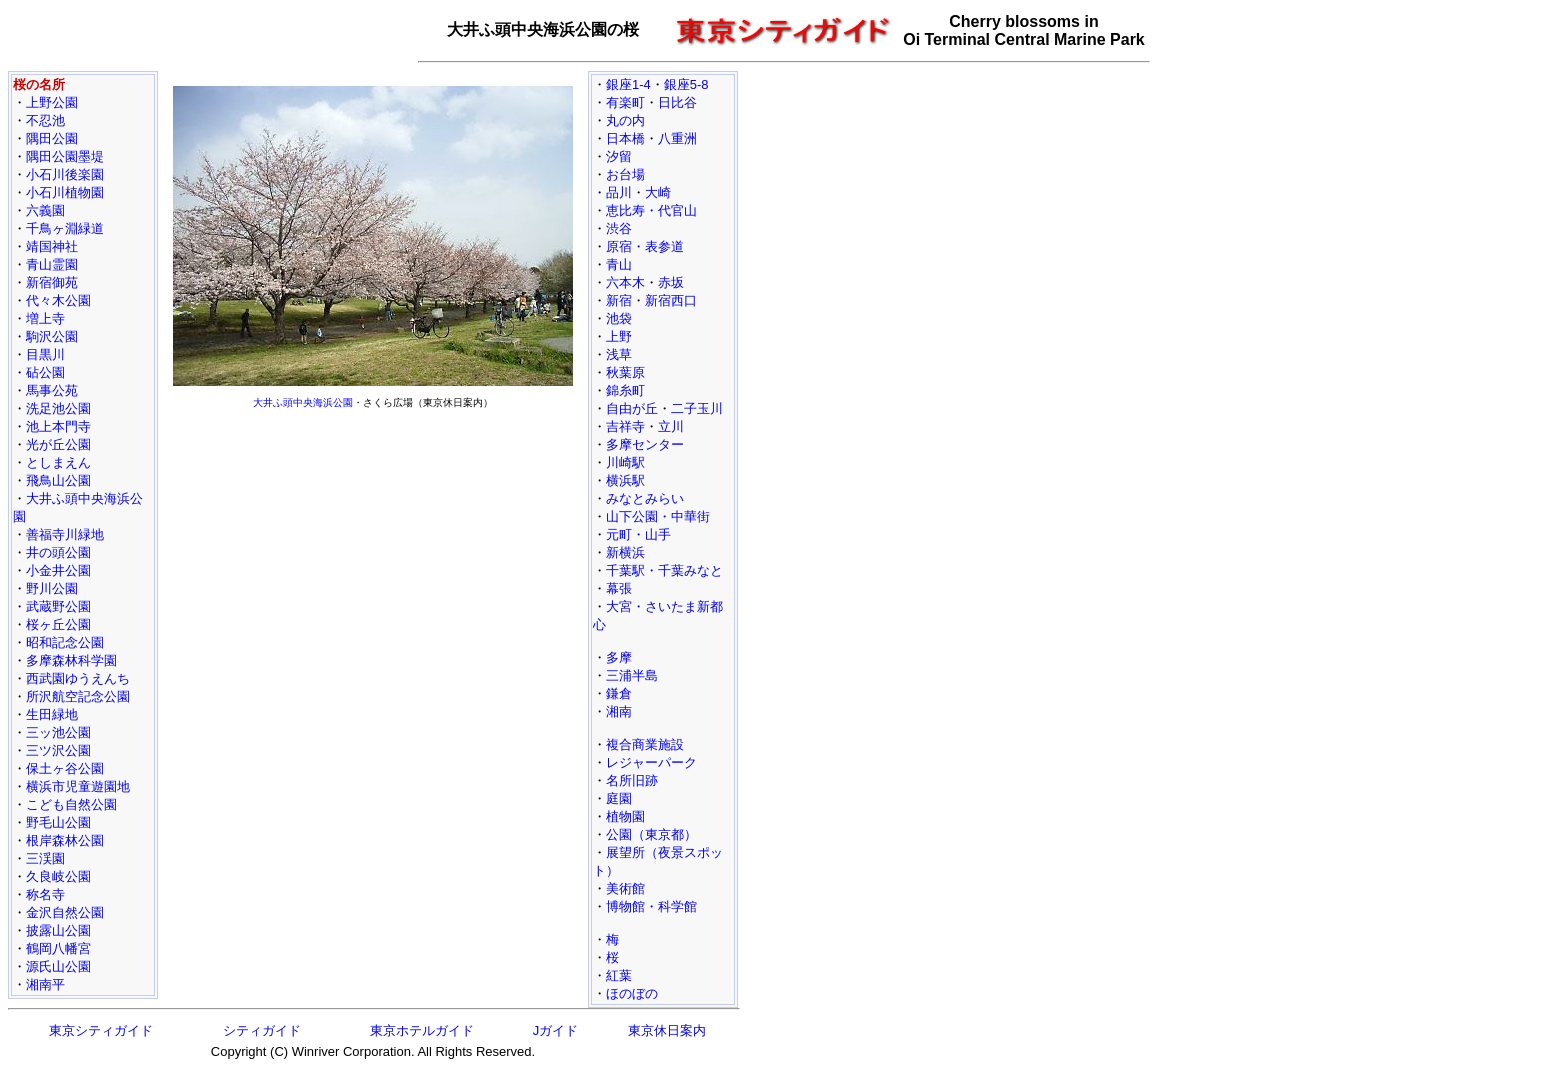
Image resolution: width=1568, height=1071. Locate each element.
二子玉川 (697, 408)
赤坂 (671, 282)
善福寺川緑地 (65, 534)
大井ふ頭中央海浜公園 (303, 402)
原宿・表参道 (645, 246)
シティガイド (262, 1030)
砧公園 (45, 372)
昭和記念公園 (65, 642)
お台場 (625, 174)
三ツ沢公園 (58, 750)
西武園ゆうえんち (78, 678)
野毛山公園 (58, 822)
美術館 (625, 888)
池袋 (619, 318)
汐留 (619, 156)
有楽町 (625, 102)
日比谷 (677, 102)
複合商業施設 (645, 744)
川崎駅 (625, 462)
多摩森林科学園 (71, 660)
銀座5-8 (686, 84)
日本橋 (625, 138)
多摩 (619, 657)
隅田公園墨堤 (65, 156)
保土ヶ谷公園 (65, 768)
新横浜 (625, 552)
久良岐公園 (58, 876)
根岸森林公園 (65, 840)
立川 (671, 426)
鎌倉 (619, 693)
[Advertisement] (373, 556)
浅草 (619, 354)
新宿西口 (671, 300)
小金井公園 (58, 570)
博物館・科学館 (651, 906)
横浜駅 (625, 480)
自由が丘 (632, 408)
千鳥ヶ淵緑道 (65, 228)
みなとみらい (645, 498)
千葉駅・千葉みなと (664, 570)
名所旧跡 (632, 780)
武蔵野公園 (58, 606)
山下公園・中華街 (658, 516)
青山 (619, 264)
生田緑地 (52, 714)
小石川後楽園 (65, 174)
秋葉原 (625, 372)
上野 (619, 336)
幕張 (619, 588)
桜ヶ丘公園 (58, 624)
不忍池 (45, 120)
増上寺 (45, 318)
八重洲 (677, 138)
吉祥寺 (625, 426)
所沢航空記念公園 (78, 696)
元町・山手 (638, 534)
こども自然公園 (71, 804)
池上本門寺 (58, 426)
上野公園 (52, 102)
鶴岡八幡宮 (58, 948)
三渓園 (45, 858)
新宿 (619, 300)
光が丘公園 (58, 444)
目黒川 (45, 354)
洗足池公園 (58, 408)
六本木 (625, 282)
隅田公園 (52, 138)
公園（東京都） (651, 834)
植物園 (625, 816)
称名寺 (45, 894)
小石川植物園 (65, 192)
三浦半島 (632, 675)
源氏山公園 (58, 966)
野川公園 (52, 588)
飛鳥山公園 (58, 480)
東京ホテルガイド (422, 1030)
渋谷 (619, 228)
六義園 (45, 210)
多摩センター (645, 444)
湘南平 (45, 984)
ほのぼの (632, 993)
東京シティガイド (101, 1030)
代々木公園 (58, 300)
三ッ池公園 (58, 732)
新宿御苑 (52, 282)
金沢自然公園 (65, 912)
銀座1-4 (628, 84)
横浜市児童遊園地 (78, 786)
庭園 (619, 798)
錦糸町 (625, 390)
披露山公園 (58, 930)
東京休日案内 (667, 1030)
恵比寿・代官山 (651, 210)
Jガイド (556, 1030)
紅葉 (619, 975)
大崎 (658, 192)
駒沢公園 (52, 336)
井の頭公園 (58, 552)
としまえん (58, 462)
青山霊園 (52, 264)
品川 (619, 192)
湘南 (619, 711)
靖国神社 (52, 246)
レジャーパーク (651, 762)
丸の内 (625, 120)
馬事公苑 (52, 390)
